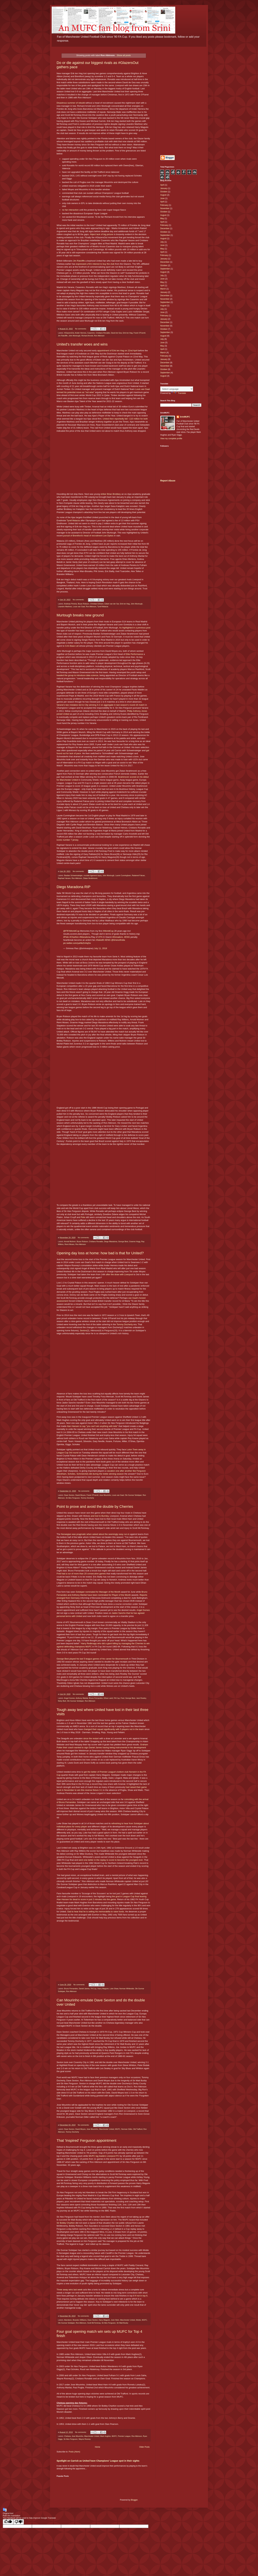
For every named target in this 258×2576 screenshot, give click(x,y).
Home (97, 2447)
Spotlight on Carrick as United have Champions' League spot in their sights (98, 2460)
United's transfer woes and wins (82, 344)
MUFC (117, 2129)
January (163, 188)
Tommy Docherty (124, 1324)
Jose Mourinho (105, 1495)
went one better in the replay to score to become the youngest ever (110, 1860)
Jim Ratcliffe (79, 261)
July (162, 242)
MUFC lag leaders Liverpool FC (104, 2156)
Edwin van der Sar (111, 604)
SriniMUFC (185, 417)
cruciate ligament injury (92, 875)
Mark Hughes (105, 2436)
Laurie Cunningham (123, 875)
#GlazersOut (69, 333)
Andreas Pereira (70, 604)
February (164, 205)
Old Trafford (137, 2129)
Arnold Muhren (70, 1241)
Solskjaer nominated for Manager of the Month (98, 1592)
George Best (123, 1241)
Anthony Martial (82, 1698)
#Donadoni (117, 937)
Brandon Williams (80, 2320)
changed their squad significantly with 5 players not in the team (113, 1729)
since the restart (91, 1738)
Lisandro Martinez (65, 607)
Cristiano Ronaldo (103, 333)
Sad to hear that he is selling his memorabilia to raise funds (95, 1911)
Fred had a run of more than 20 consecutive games (81, 1573)
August (163, 195)
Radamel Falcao (138, 875)
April (162, 185)
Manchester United (106, 2129)
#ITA (100, 937)
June (162, 198)
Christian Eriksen (97, 604)
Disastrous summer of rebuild (71, 103)
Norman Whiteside (126, 1989)
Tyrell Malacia (73, 520)
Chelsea (67, 2436)
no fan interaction (70, 210)
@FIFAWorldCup (71, 931)
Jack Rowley (141, 1698)
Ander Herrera (80, 333)
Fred (122, 1698)
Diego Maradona (110, 1241)
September (165, 235)
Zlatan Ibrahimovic (90, 878)
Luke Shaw (114, 1989)
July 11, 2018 (100, 948)
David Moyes (80, 1495)
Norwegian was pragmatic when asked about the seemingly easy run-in (95, 1534)
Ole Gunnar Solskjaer (133, 1495)
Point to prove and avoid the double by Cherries (95, 1506)
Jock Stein (115, 2320)
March (163, 289)
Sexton (83, 1330)
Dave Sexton (69, 1495)
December (164, 228)
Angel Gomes (143, 1610)
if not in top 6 (141, 2295)
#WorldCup (108, 931)
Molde (138, 2320)
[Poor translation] (18, 2522)
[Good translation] (8, 2522)
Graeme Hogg (134, 1241)
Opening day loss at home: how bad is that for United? (100, 1253)
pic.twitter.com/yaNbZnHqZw (77, 943)
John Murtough (74, 336)
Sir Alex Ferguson (73, 1498)
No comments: (81, 329)
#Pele (66, 937)
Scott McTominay (94, 2323)
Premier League (124, 2436)
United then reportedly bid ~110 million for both (125, 418)
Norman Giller (126, 2129)
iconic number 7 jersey (67, 840)
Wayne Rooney (84, 2439)
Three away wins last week (70, 2289)
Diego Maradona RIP (73, 887)
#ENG (127, 937)
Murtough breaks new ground (80, 615)
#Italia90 (100, 940)
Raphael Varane (64, 878)
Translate (178, 393)
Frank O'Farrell (139, 333)
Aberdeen (68, 2320)
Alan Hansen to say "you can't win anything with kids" (92, 1426)
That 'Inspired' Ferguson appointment (86, 2140)
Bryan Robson (83, 604)
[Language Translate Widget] (176, 389)
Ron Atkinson (99, 336)
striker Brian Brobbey (111, 494)
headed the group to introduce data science (77, 675)
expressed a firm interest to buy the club (95, 264)
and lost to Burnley (100, 1516)
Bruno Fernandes (96, 1698)
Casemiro (91, 333)
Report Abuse (167, 480)
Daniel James (84, 1989)
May (162, 218)
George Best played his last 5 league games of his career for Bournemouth (93, 1659)
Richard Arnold (87, 336)
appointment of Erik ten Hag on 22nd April (117, 350)
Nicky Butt (62, 1701)
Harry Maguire (103, 1989)
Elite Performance (134, 654)
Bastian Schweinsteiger (73, 875)
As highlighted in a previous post (134, 627)
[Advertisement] (180, 101)
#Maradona (84, 937)
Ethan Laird (108, 1698)
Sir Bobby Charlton (66, 2223)
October (163, 192)
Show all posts (124, 55)
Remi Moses (69, 1244)
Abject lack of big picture (101, 234)
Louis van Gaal (79, 607)
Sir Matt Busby (122, 2323)
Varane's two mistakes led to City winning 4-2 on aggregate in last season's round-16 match (101, 705)
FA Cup (117, 1698)
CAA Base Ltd (71, 646)
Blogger (134, 2500)
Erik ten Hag (127, 333)
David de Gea (116, 333)
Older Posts (144, 2447)
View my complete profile (171, 438)
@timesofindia (118, 940)
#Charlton (74, 937)
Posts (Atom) (74, 2452)
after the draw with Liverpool (119, 1274)
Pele (83, 1217)
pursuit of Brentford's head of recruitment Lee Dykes (88, 535)
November (164, 208)
